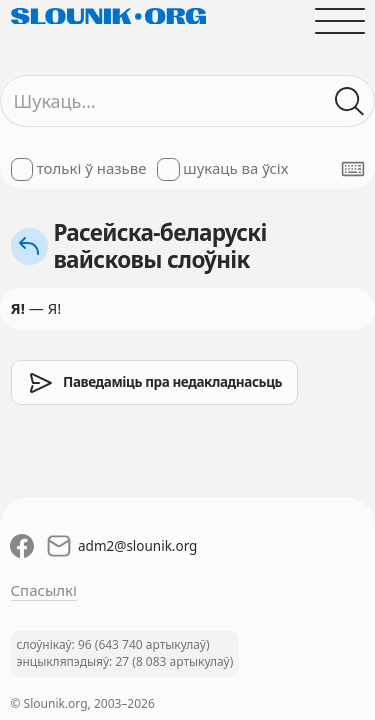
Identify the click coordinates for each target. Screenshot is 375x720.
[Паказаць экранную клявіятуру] (353, 169)
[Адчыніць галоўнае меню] (339, 20)
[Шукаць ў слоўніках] (349, 101)
